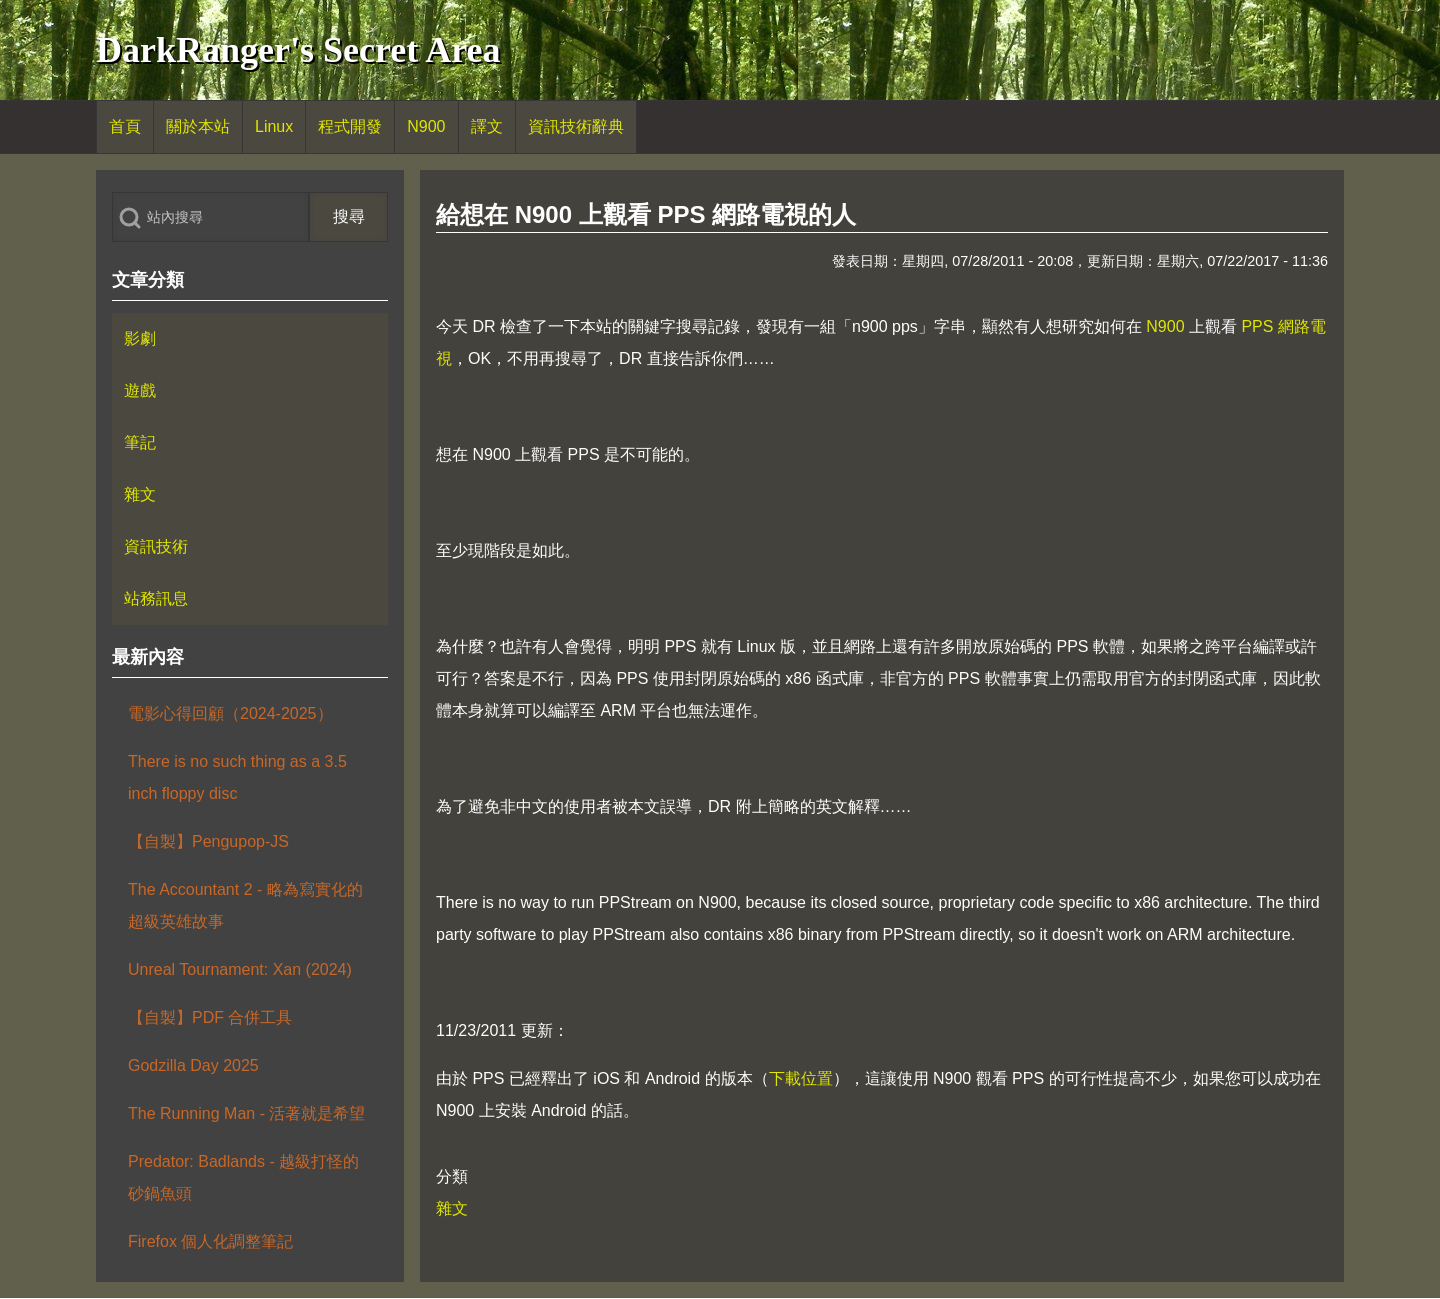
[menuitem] (125, 127)
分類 (452, 1176)
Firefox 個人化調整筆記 (210, 1241)
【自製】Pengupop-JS (208, 841)
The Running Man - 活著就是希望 (246, 1113)
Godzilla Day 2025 (193, 1065)
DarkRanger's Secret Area (298, 50)
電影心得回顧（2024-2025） (230, 713)
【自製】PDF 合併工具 (210, 1017)
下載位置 (801, 1078)
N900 (1165, 326)
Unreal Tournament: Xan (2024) (240, 969)
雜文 (452, 1208)
